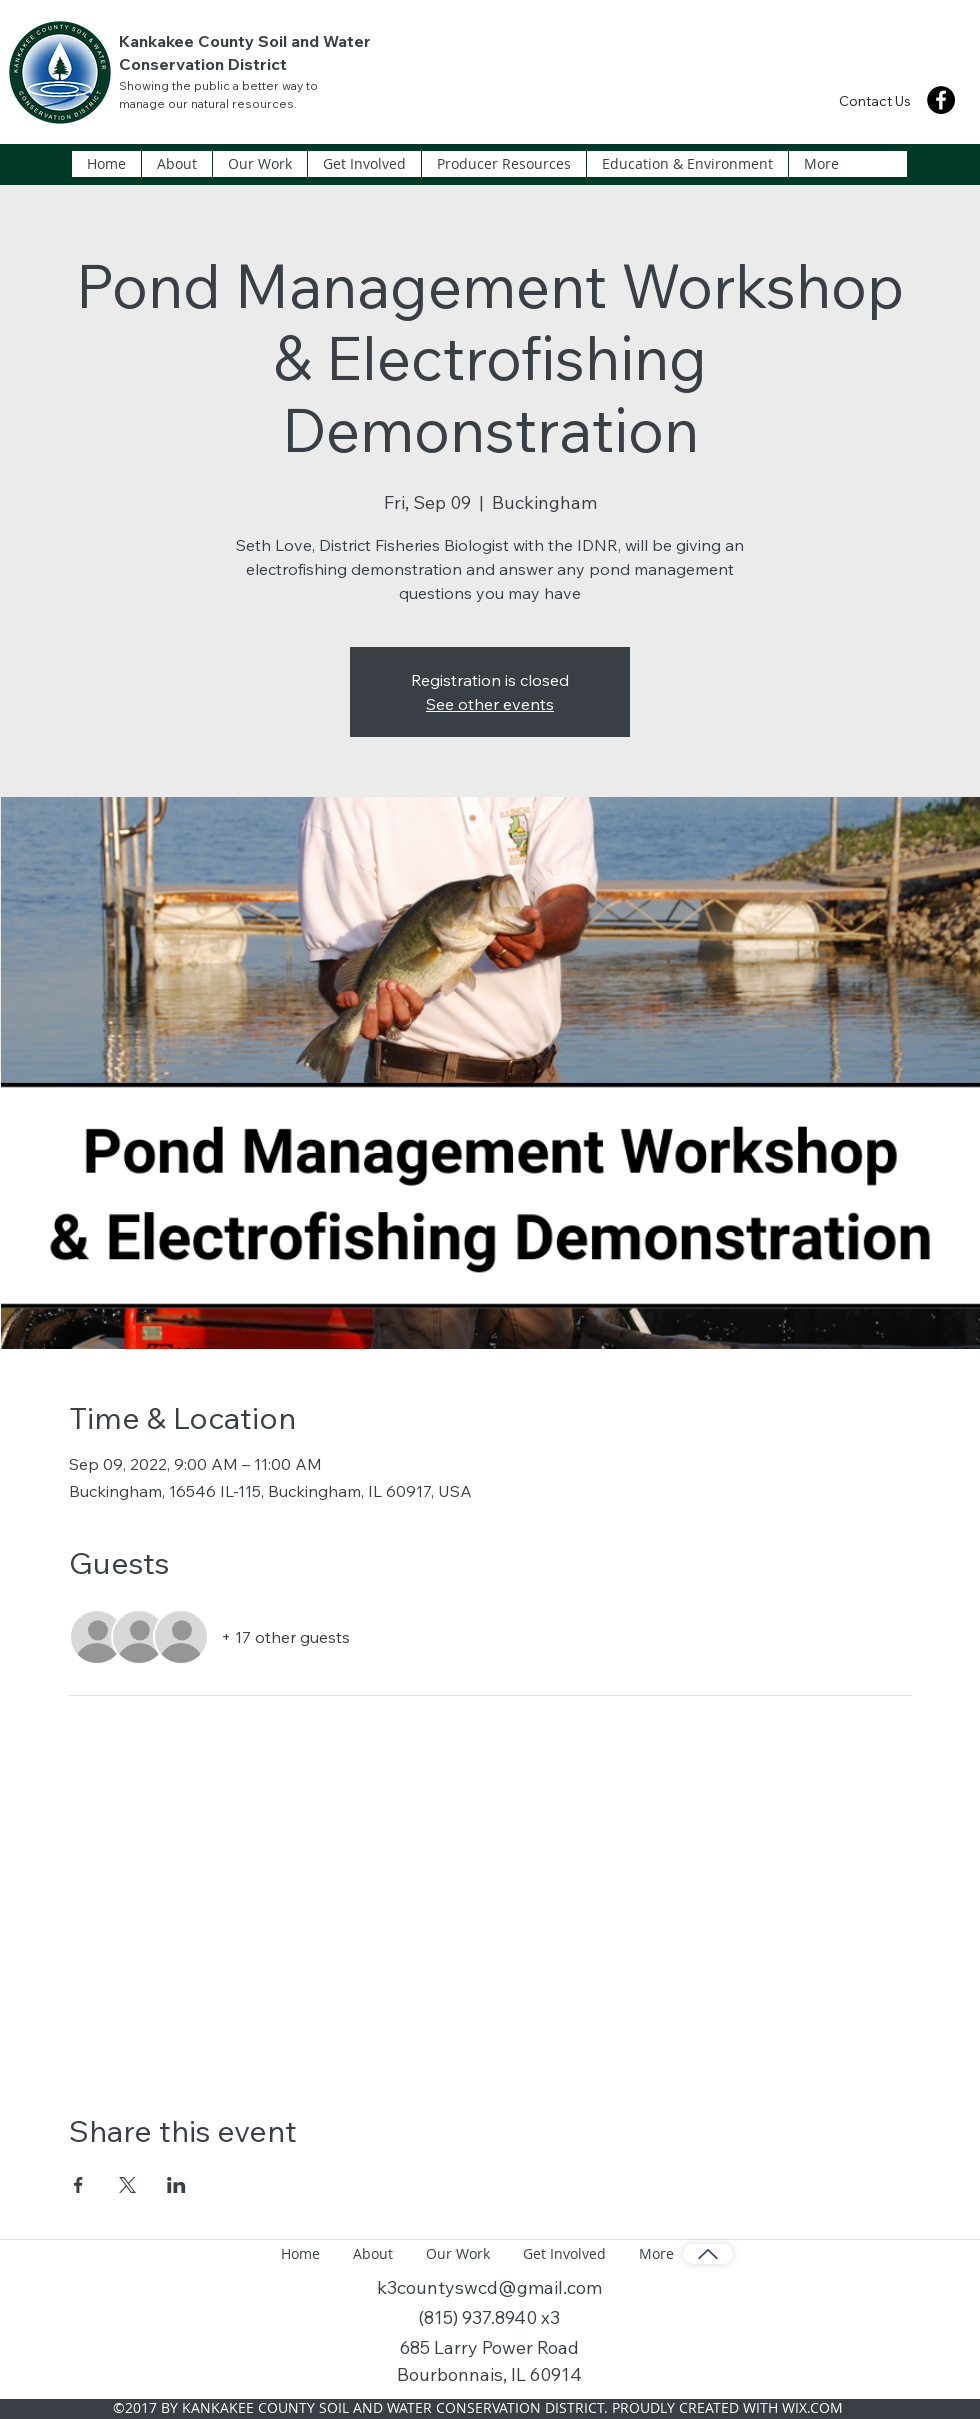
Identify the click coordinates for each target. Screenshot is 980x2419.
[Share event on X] (127, 2185)
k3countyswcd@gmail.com (489, 2287)
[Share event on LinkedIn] (176, 2185)
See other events (490, 704)
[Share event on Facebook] (78, 2185)
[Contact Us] (874, 100)
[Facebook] (941, 100)
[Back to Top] (708, 2254)
